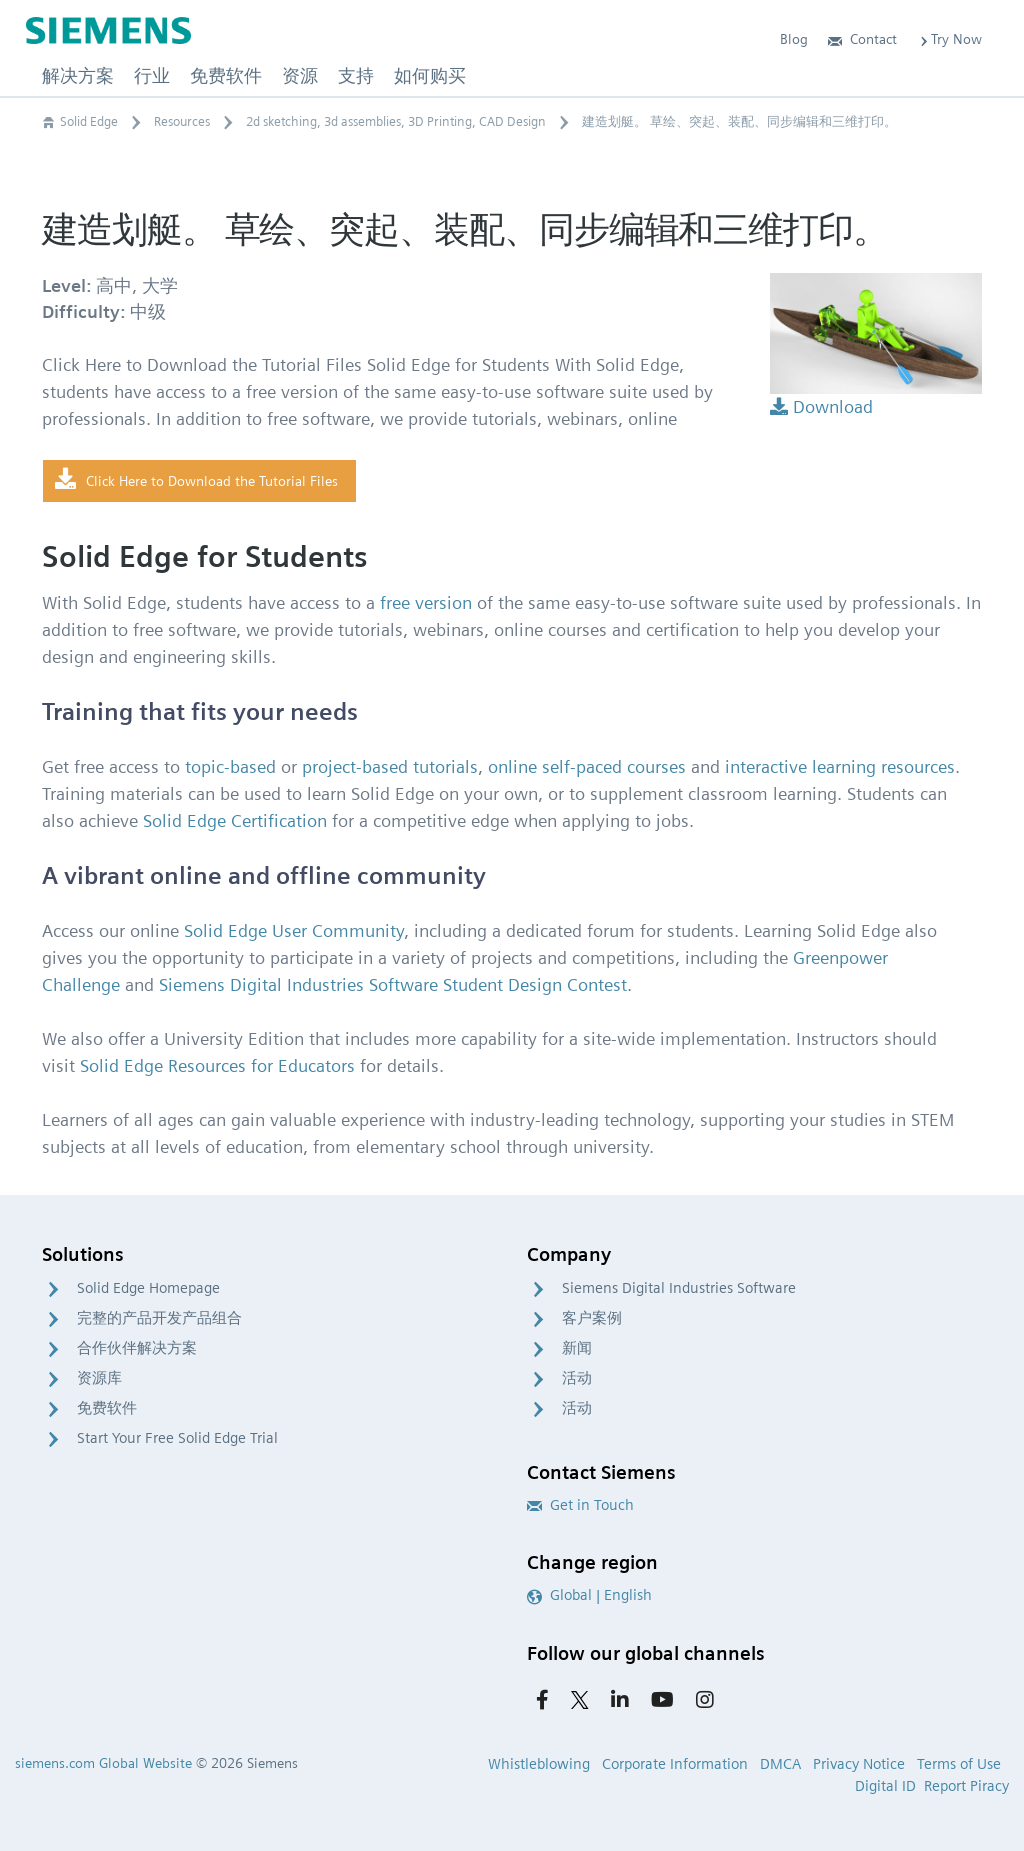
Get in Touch (580, 1505)
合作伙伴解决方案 (137, 1348)
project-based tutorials (390, 766)
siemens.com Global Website (103, 1763)
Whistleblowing (539, 1764)
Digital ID (885, 1786)
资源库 (99, 1378)
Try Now (949, 39)
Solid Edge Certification (235, 820)
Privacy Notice (859, 1764)
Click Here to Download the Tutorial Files (196, 480)
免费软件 (107, 1408)
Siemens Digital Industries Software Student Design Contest (393, 984)
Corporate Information (675, 1764)
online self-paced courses (587, 766)
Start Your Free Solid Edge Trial (177, 1438)
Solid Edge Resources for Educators (217, 1065)
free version (426, 602)
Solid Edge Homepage (148, 1288)
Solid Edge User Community (294, 930)
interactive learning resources (840, 766)
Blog (794, 39)
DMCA (780, 1764)
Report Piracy (966, 1786)
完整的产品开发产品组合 (159, 1318)
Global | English (589, 1595)
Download (821, 406)
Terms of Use (959, 1764)
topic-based (230, 766)
